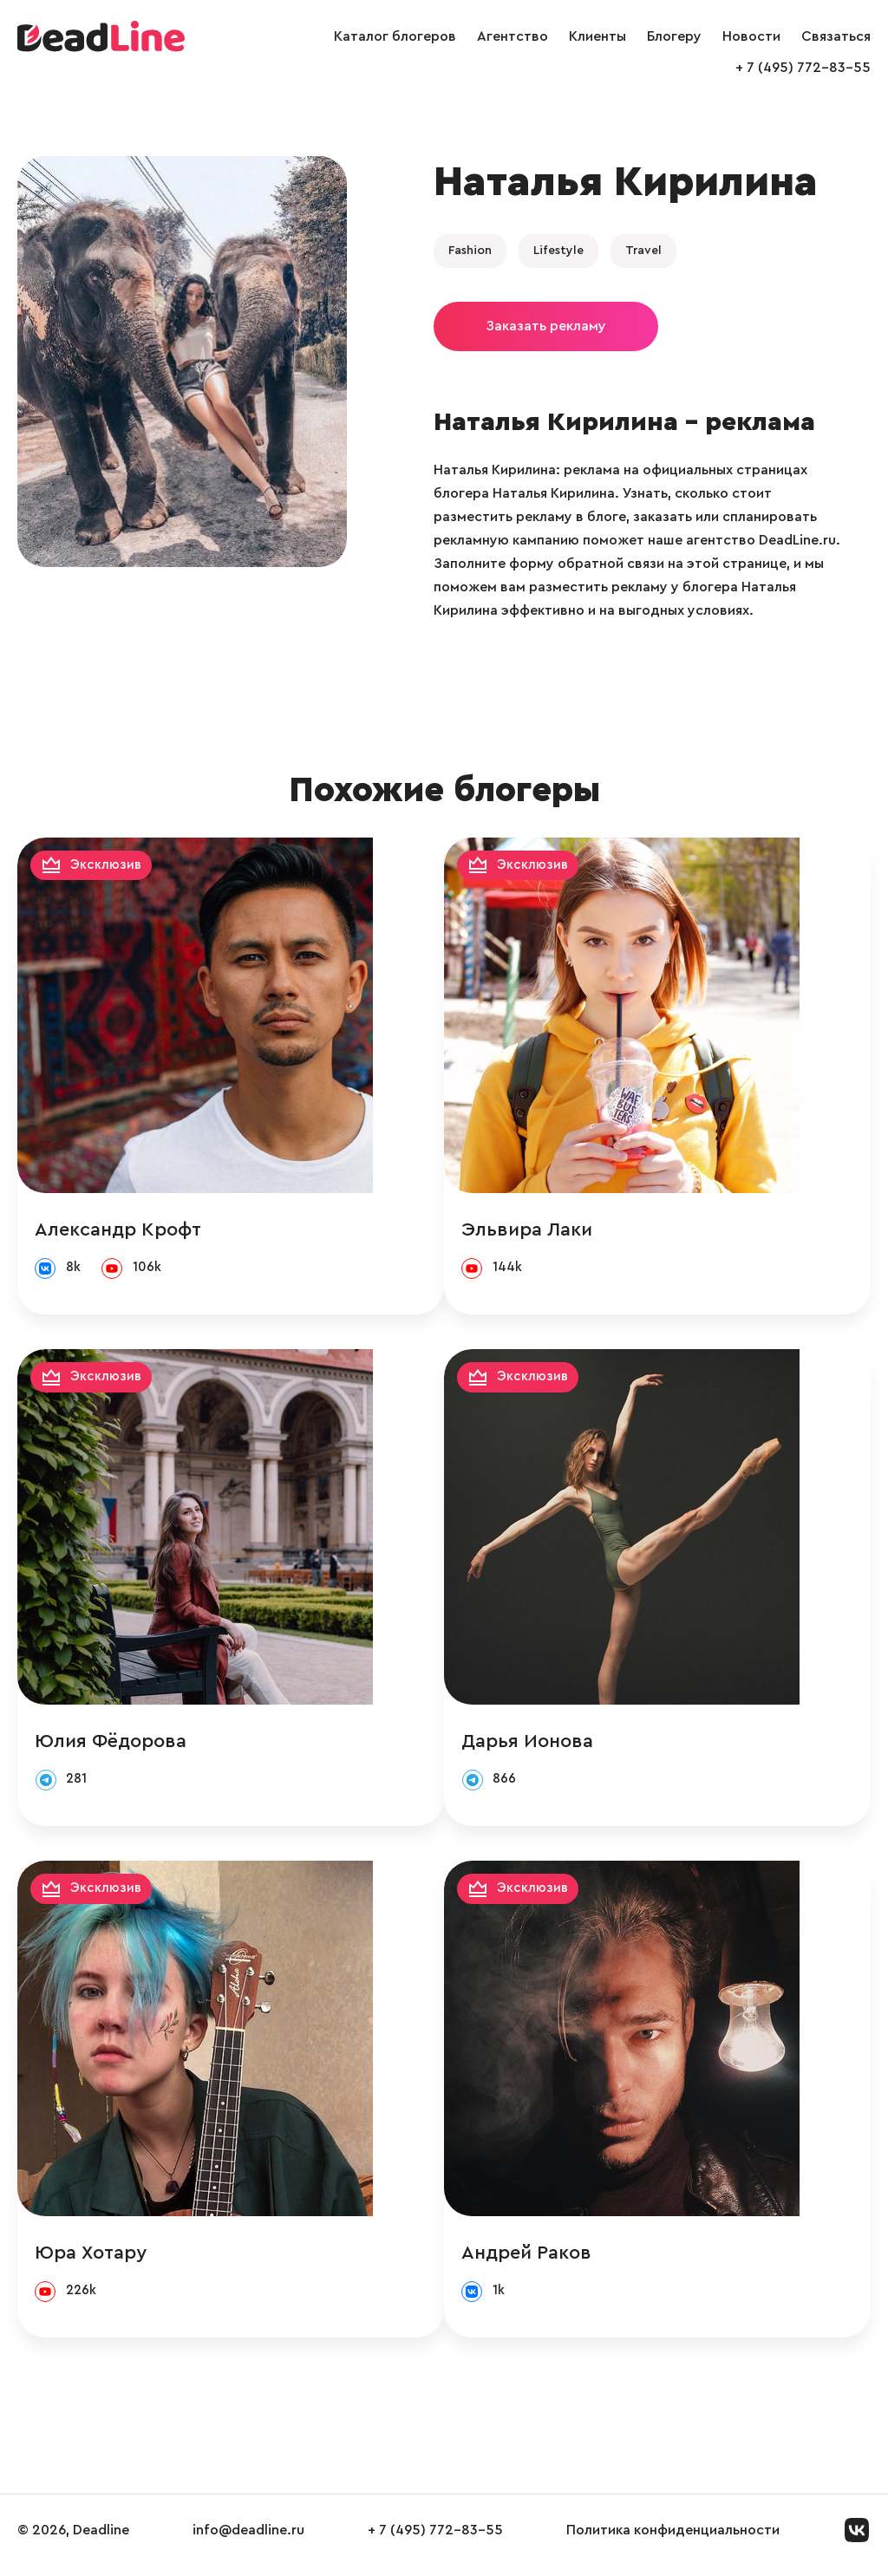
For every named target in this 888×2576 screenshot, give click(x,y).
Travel (643, 251)
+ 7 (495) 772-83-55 (803, 68)
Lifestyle (558, 251)
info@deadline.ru (248, 2540)
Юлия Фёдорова (110, 1745)
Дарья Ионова (598, 1745)
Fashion (470, 251)
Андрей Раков (597, 2260)
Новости (751, 36)
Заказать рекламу (546, 326)
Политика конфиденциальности (673, 2540)
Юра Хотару (91, 2260)
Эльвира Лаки (597, 1230)
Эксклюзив (106, 866)
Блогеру (674, 36)
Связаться (836, 36)
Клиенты (597, 36)
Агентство (512, 36)
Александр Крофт (118, 1230)
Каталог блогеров (395, 36)
